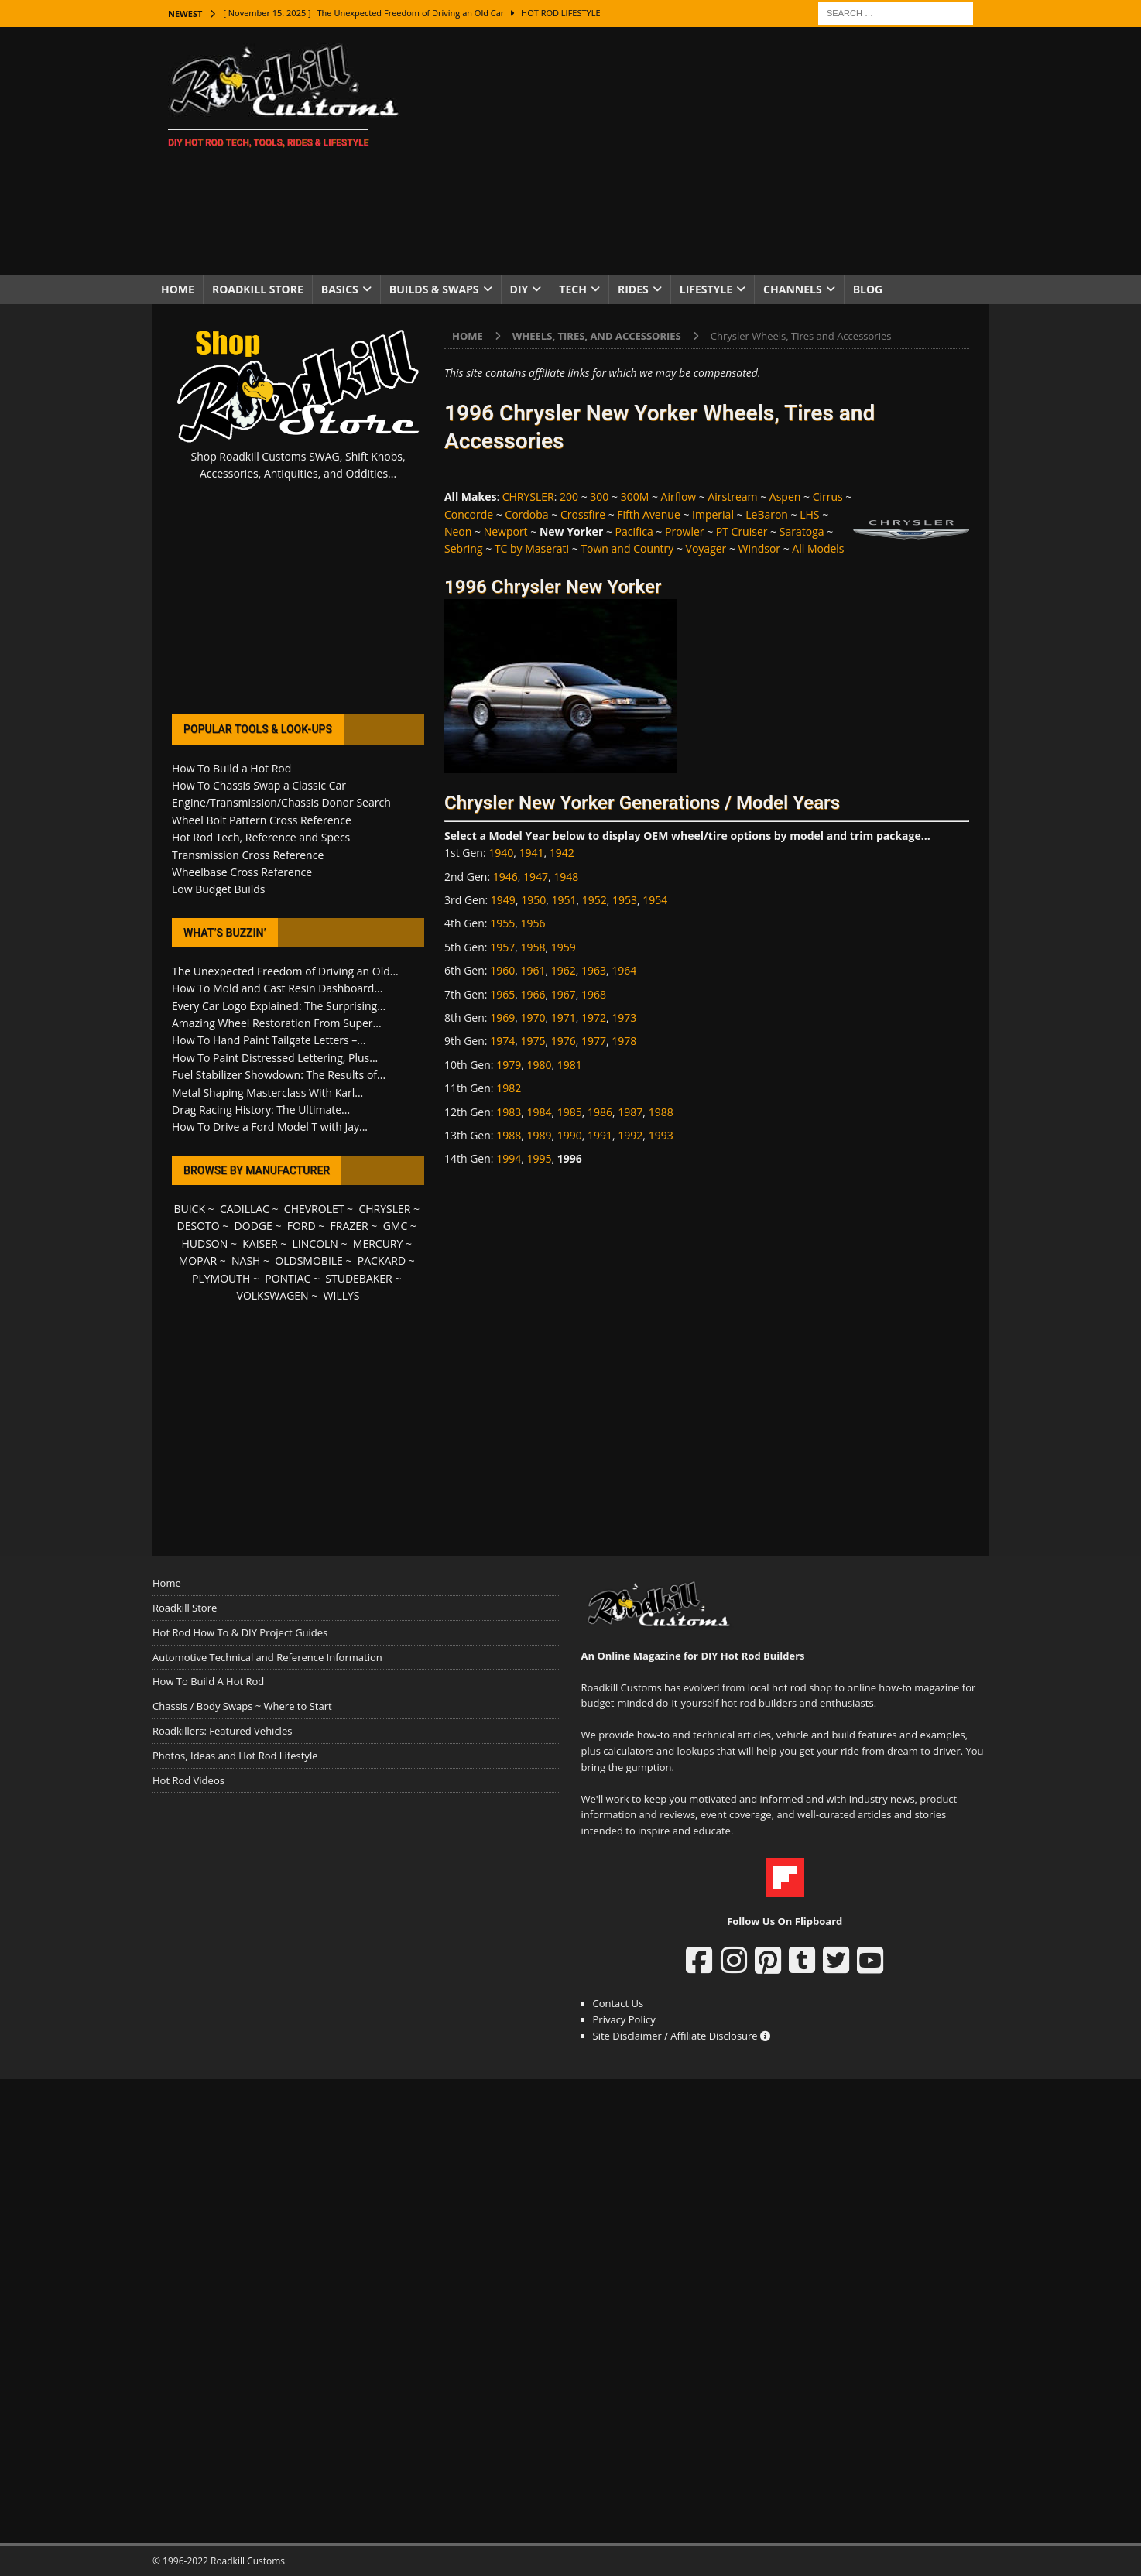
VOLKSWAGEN (273, 1295)
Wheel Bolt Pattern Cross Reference (261, 820)
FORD (301, 1225)
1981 (569, 1064)
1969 (502, 1017)
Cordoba (526, 514)
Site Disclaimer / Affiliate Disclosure (682, 2036)
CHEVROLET (314, 1208)
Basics (339, 289)
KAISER (259, 1243)
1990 (569, 1135)
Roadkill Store (257, 289)
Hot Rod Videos (188, 1780)
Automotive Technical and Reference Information (267, 1657)
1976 (563, 1040)
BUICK (189, 1208)
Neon (457, 531)
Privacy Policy (624, 2019)
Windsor (759, 548)
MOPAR (198, 1260)
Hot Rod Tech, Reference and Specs (261, 837)
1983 (508, 1112)
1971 (563, 1017)
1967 (563, 994)
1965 (502, 994)
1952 (594, 899)
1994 (508, 1158)
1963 (593, 970)
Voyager (706, 548)
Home (177, 289)
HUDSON (204, 1243)
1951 (563, 899)
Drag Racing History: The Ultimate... (261, 1109)
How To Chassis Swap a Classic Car (259, 785)
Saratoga (802, 531)
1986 (600, 1112)
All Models (818, 548)
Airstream (732, 496)
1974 (502, 1040)
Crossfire (582, 514)
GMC (395, 1225)
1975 (532, 1040)
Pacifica (634, 531)
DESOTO (198, 1225)
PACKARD (382, 1260)
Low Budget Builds (218, 889)
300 (599, 496)
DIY (519, 289)
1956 (532, 923)
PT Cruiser (742, 531)
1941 (531, 852)
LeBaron (766, 514)
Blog (868, 289)
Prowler (684, 531)
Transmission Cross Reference (248, 855)
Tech (573, 289)
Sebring (463, 548)
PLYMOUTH (221, 1278)
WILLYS (342, 1295)
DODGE (253, 1225)
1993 (661, 1135)
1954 (654, 899)
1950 (533, 899)
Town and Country (627, 548)
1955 (502, 923)
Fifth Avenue (648, 514)
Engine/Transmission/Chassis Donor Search (281, 802)
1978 (624, 1040)
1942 (562, 852)
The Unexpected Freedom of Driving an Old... (285, 971)
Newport (506, 531)
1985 (569, 1112)
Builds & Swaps (434, 289)
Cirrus (828, 496)
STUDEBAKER (358, 1278)
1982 (508, 1088)
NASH (245, 1260)
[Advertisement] (705, 151)
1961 (532, 970)
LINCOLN (315, 1243)
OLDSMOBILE (309, 1260)
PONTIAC (287, 1278)
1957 (502, 947)
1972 (593, 1017)
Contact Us (618, 2003)
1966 (532, 994)
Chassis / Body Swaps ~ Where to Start (242, 1706)
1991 (600, 1135)
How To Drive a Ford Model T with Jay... (270, 1126)
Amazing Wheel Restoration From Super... (277, 1023)
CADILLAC (244, 1208)
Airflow (679, 496)
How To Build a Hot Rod (231, 768)
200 (569, 496)
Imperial (713, 514)
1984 (538, 1112)
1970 (532, 1017)
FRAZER (349, 1225)
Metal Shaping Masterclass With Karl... (267, 1092)
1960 (502, 970)
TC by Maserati (532, 548)
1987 (630, 1112)
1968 (593, 994)
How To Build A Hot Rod (208, 1681)
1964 (624, 970)
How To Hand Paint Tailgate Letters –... (268, 1040)
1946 (505, 876)
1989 (538, 1135)
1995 (538, 1158)
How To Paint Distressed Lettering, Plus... (275, 1057)
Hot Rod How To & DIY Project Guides (239, 1632)
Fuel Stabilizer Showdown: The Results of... (278, 1074)
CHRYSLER (528, 496)
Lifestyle (706, 289)
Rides (633, 289)
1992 (630, 1135)
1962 (563, 970)
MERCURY (378, 1243)
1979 (508, 1064)
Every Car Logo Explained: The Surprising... (278, 1006)
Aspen (785, 496)
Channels (792, 289)
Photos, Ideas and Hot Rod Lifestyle (234, 1755)
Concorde (468, 514)
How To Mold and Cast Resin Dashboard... (277, 988)
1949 (503, 899)
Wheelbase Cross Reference (242, 872)
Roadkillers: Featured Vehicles (222, 1731)
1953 (624, 899)
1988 (661, 1112)
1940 (500, 852)
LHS (809, 514)
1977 (593, 1040)
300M (635, 496)
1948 (565, 876)
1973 (624, 1017)
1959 (563, 947)
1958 (532, 947)
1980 (538, 1064)
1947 (535, 876)
